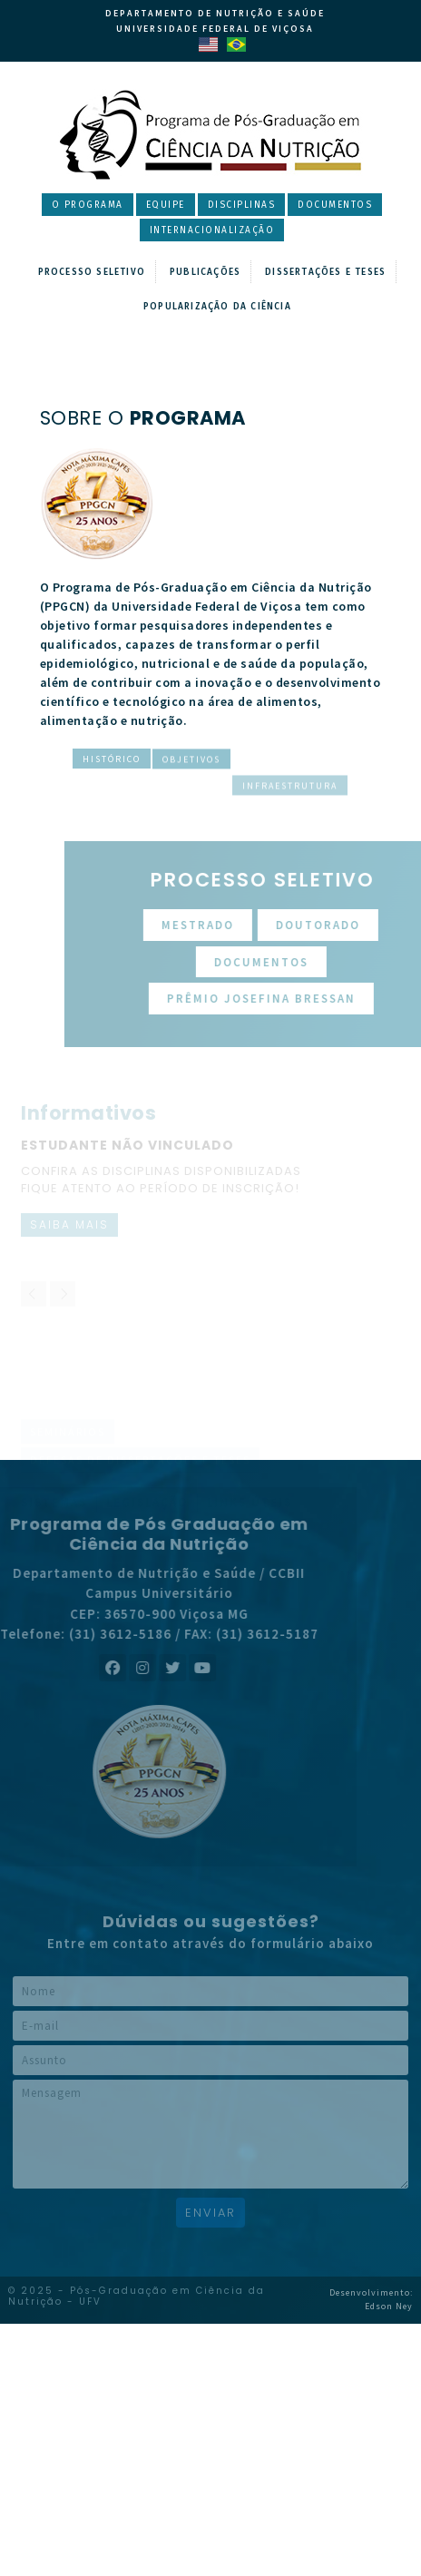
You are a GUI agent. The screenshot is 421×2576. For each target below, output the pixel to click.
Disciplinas (242, 205)
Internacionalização (212, 230)
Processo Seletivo (91, 272)
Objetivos (191, 812)
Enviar (210, 2212)
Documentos (335, 205)
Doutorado (353, 925)
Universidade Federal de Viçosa (215, 28)
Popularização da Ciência (217, 306)
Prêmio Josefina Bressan (296, 998)
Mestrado (233, 925)
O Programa (87, 205)
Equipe (165, 205)
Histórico (112, 763)
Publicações (205, 272)
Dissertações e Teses (325, 272)
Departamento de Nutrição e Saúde (215, 13)
